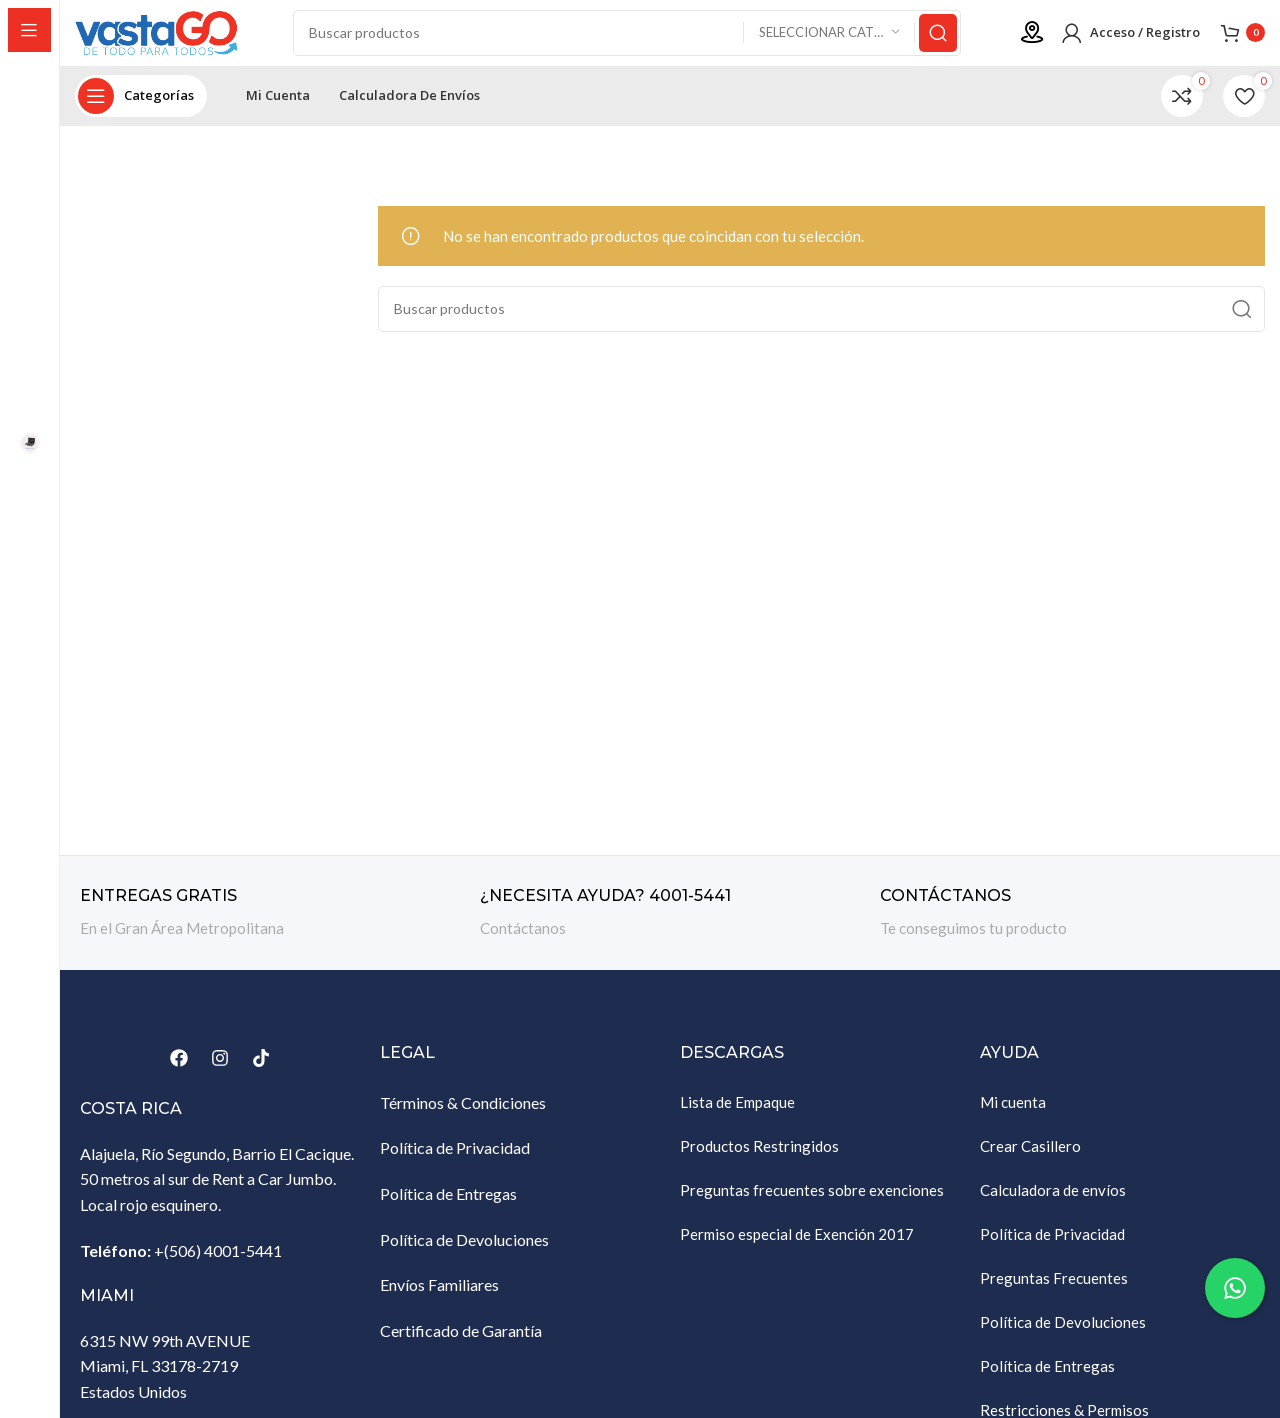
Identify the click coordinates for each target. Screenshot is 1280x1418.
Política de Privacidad (455, 1162)
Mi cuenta (1013, 1116)
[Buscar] (638, 40)
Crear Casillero (1030, 1160)
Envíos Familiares (439, 1299)
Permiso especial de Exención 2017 (797, 1248)
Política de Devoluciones (464, 1253)
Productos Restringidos (759, 1160)
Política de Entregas (448, 1207)
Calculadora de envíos (1053, 1204)
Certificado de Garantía (461, 1344)
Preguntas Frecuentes (1054, 1292)
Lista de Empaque (737, 1116)
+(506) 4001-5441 (218, 1264)
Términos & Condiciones (463, 1116)
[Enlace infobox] (270, 927)
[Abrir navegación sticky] (141, 110)
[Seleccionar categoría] (829, 40)
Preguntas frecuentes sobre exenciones (812, 1204)
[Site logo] (175, 38)
